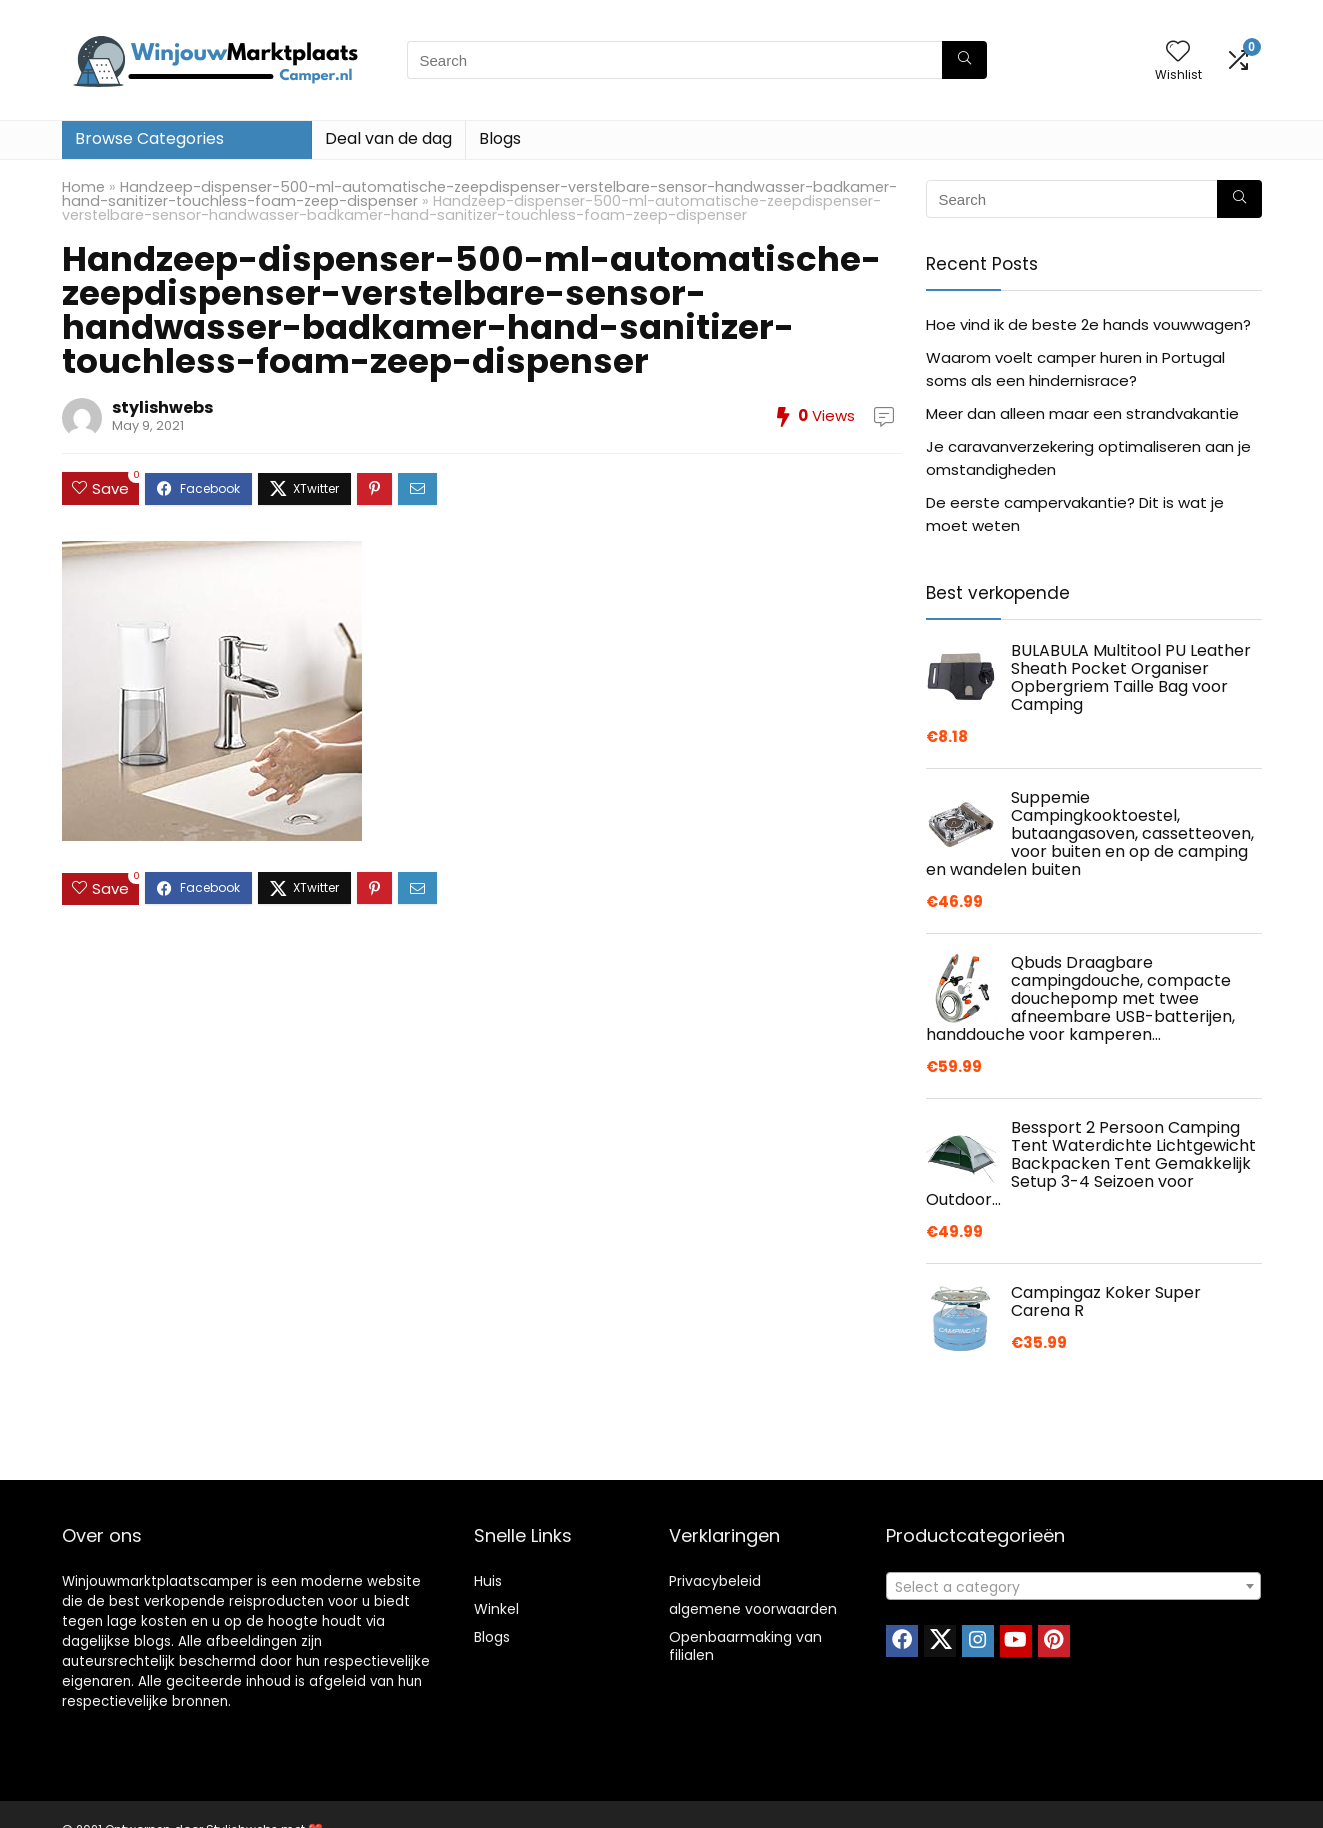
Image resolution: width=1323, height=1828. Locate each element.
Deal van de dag (388, 138)
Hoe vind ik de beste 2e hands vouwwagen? (1088, 324)
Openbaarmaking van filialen (745, 1646)
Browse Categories (149, 138)
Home (83, 187)
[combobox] (1073, 1586)
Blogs (500, 138)
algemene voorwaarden (753, 1609)
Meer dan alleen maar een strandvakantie (1082, 413)
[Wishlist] (1178, 52)
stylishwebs (162, 407)
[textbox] (1073, 1587)
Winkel (496, 1609)
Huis (488, 1581)
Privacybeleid (715, 1581)
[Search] (964, 60)
